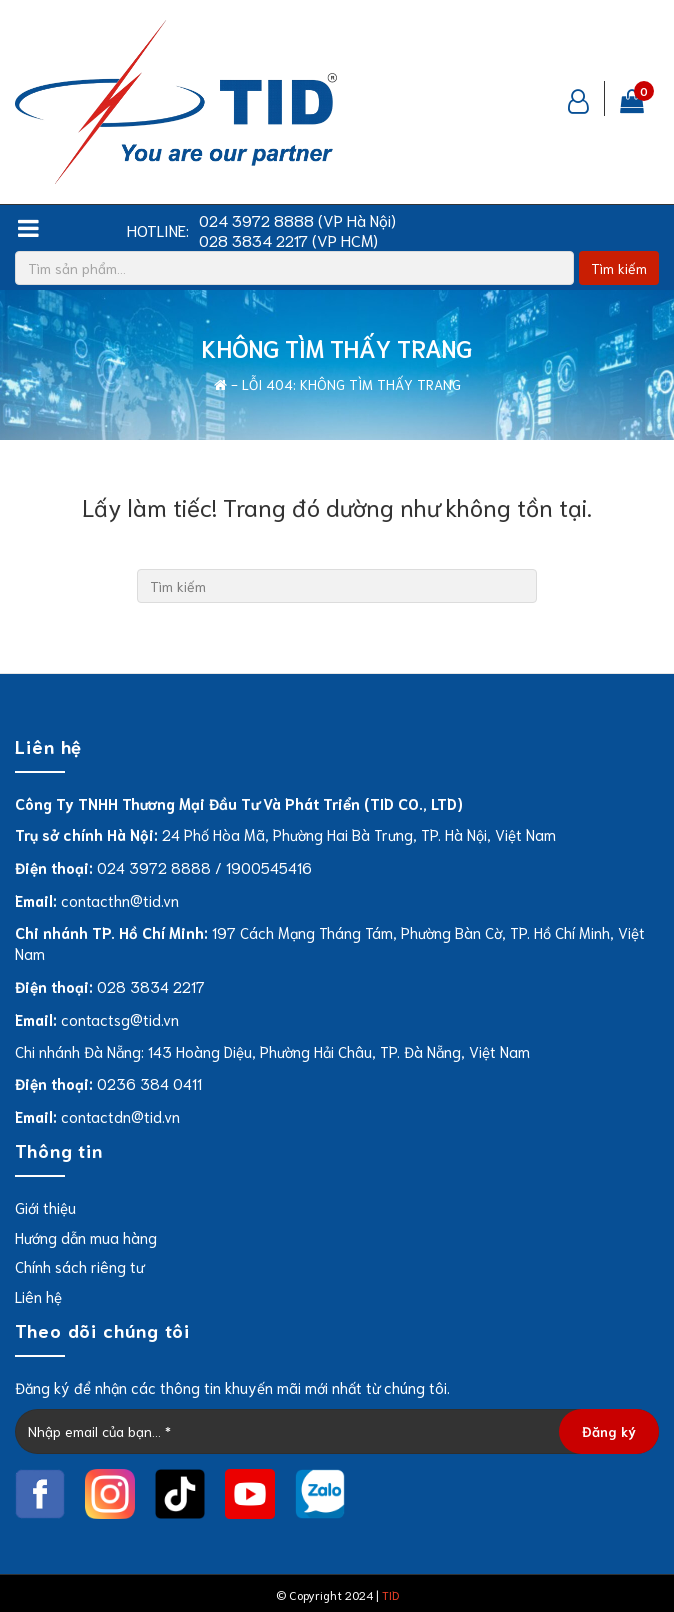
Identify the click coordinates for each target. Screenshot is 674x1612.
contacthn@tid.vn (120, 900)
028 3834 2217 (151, 986)
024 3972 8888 (154, 867)
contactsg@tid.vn (120, 1019)
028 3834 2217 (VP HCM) (288, 240)
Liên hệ (38, 1296)
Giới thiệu (45, 1207)
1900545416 (269, 867)
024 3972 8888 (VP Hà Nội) (297, 220)
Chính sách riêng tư (79, 1266)
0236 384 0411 (149, 1083)
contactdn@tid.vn (120, 1116)
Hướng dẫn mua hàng (86, 1237)
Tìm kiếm (619, 268)
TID (390, 1594)
